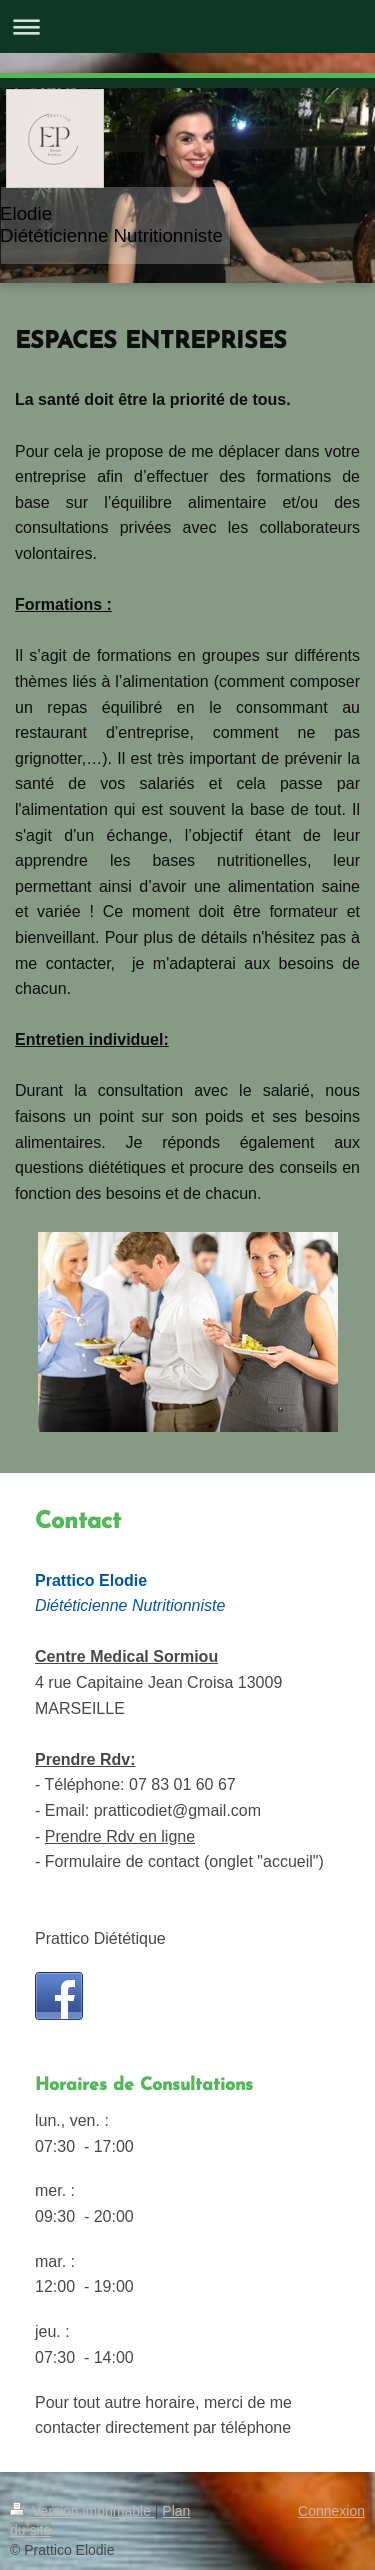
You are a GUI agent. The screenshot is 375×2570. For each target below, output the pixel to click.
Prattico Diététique (100, 1938)
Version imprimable (82, 2511)
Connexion (331, 2511)
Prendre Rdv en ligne (120, 1836)
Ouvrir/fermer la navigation (187, 26)
